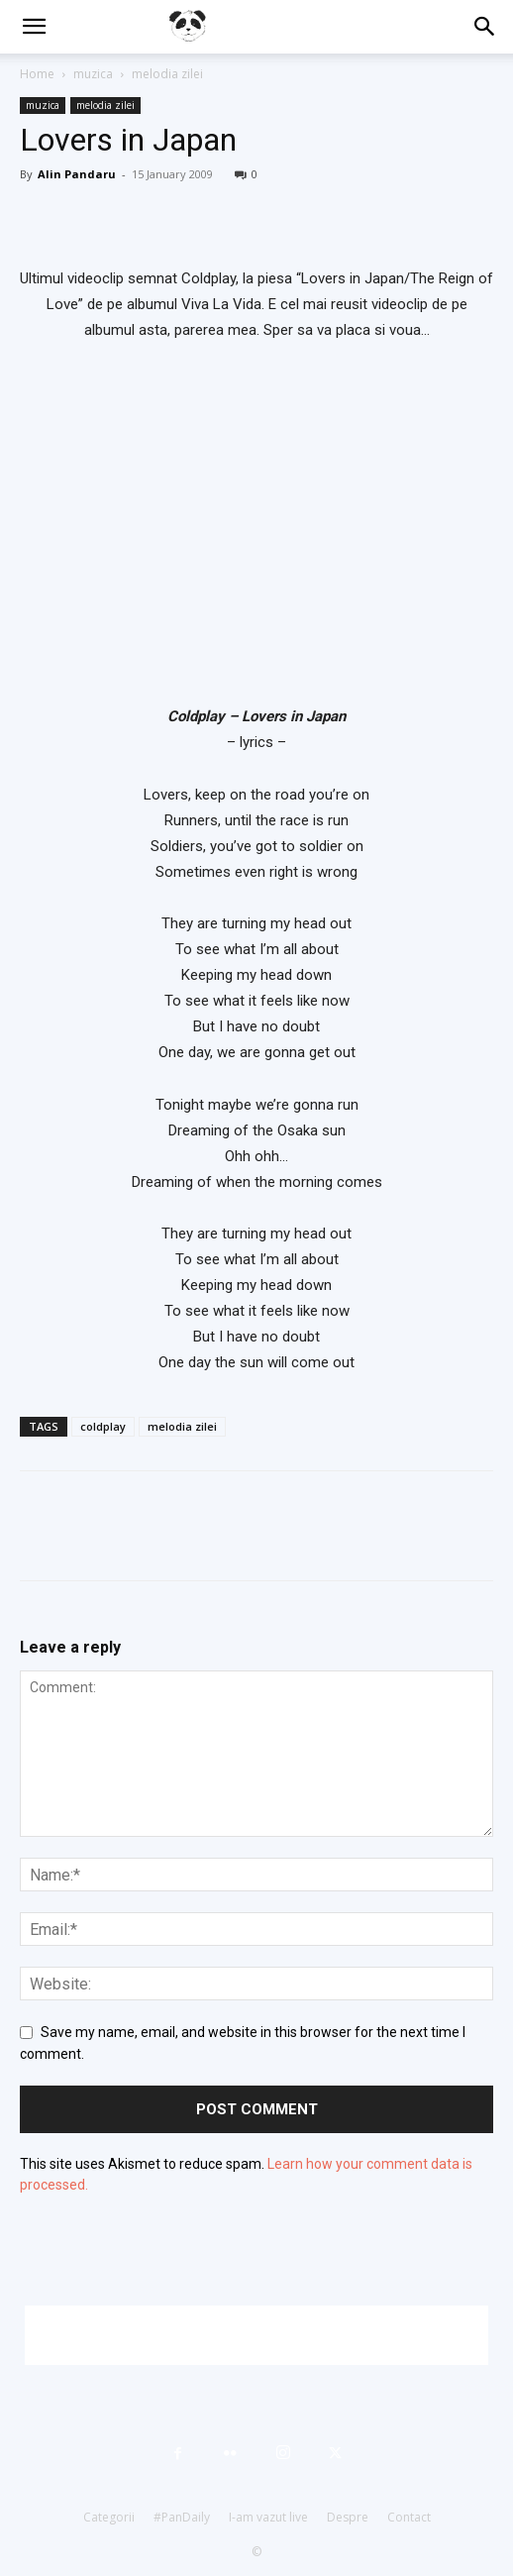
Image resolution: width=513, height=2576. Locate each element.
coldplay (103, 1426)
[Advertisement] (256, 2335)
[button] (33, 27)
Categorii (109, 2517)
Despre (347, 2517)
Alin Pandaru (77, 173)
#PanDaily (182, 2517)
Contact (409, 2517)
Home (37, 73)
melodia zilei (167, 73)
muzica (93, 73)
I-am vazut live (268, 2517)
